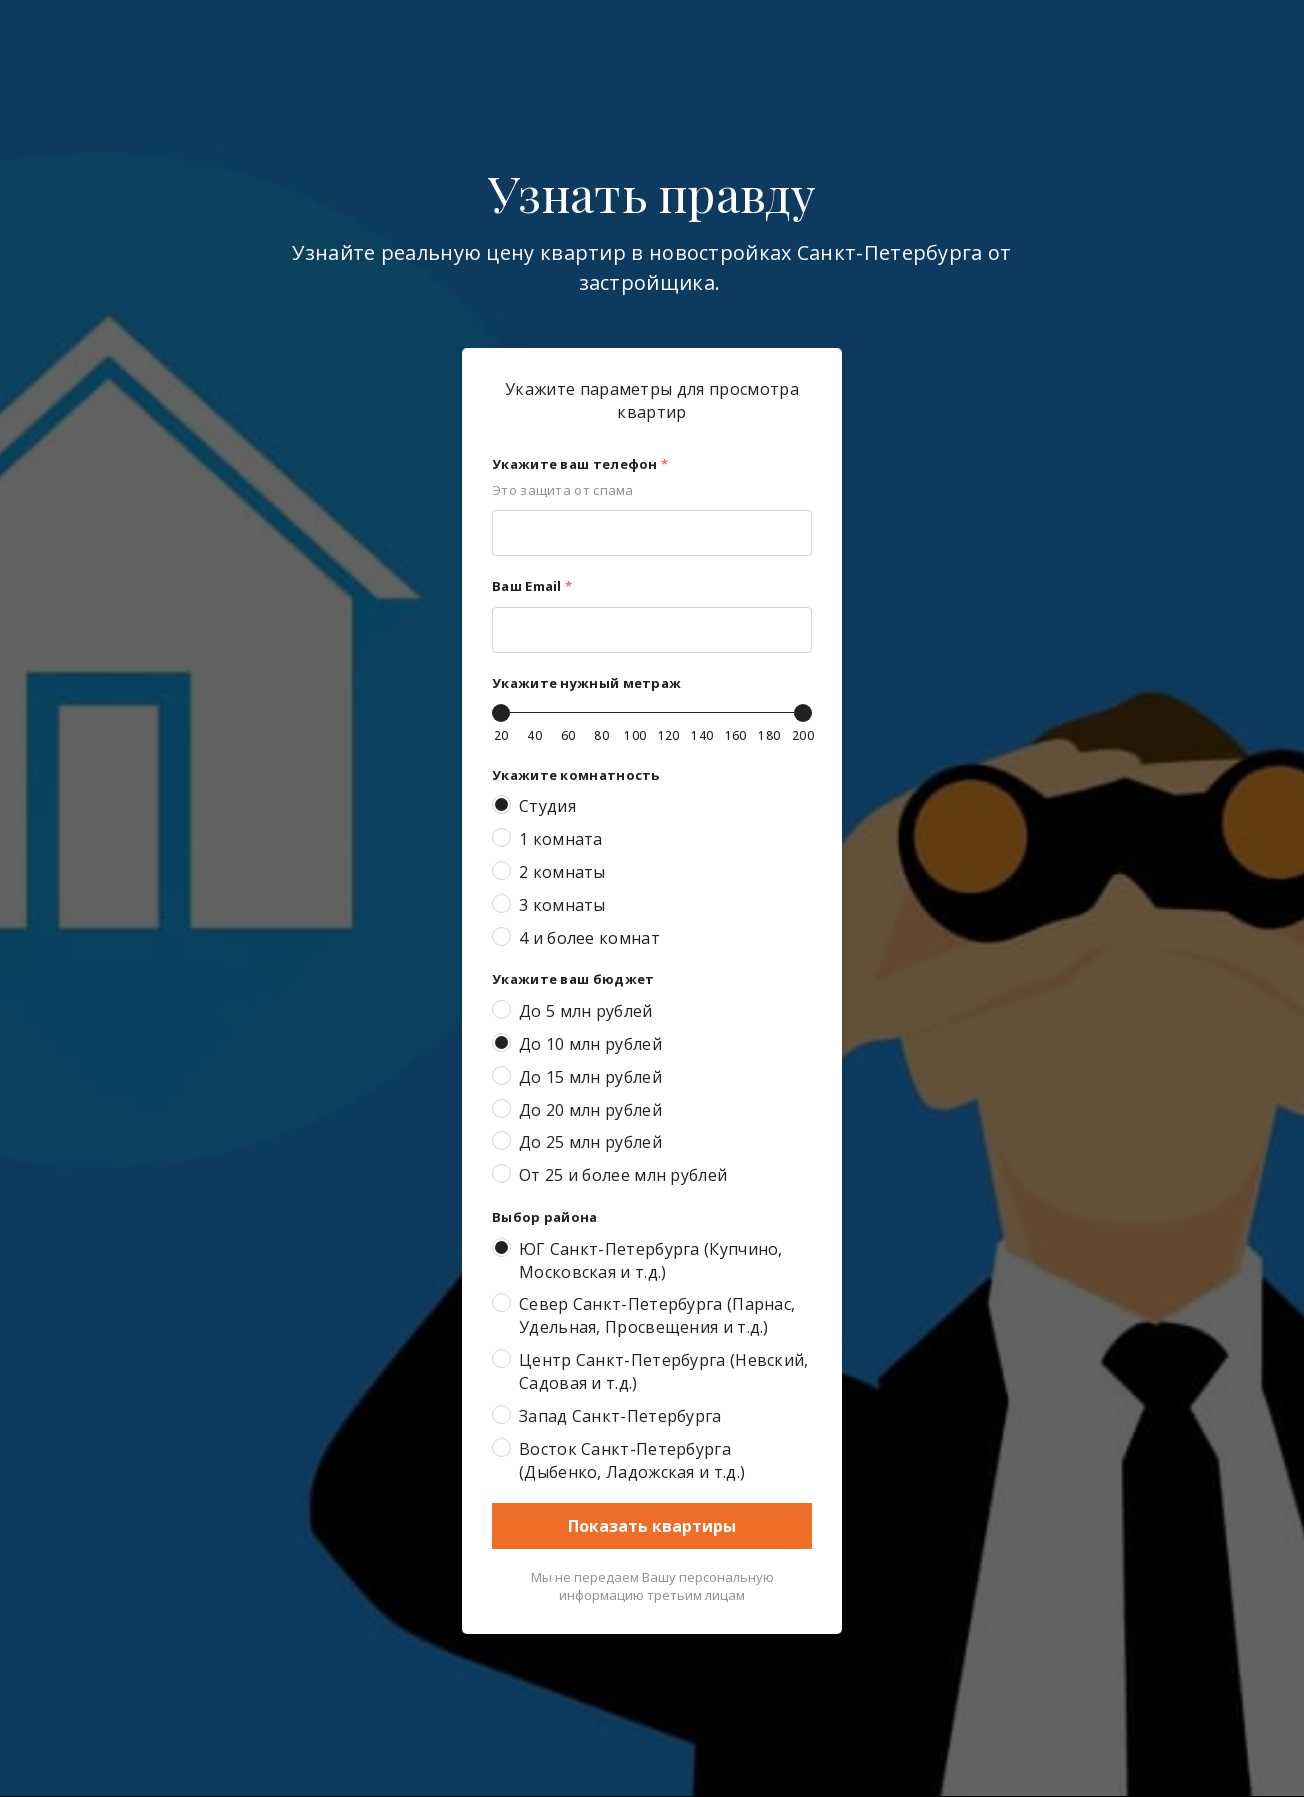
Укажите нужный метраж (586, 683)
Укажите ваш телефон (580, 464)
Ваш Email (532, 586)
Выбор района (545, 1217)
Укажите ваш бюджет (573, 979)
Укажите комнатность (576, 775)
